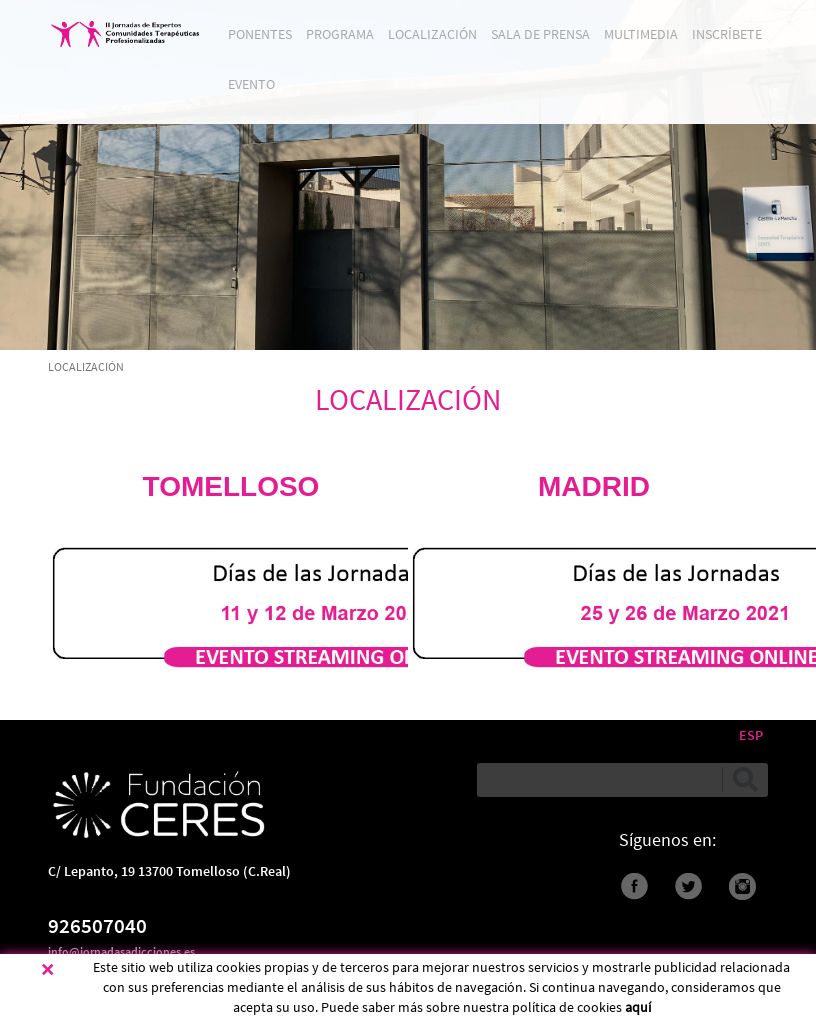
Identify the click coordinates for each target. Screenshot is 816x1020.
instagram (742, 886)
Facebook (634, 886)
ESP (751, 735)
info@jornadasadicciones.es (121, 951)
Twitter (688, 886)
